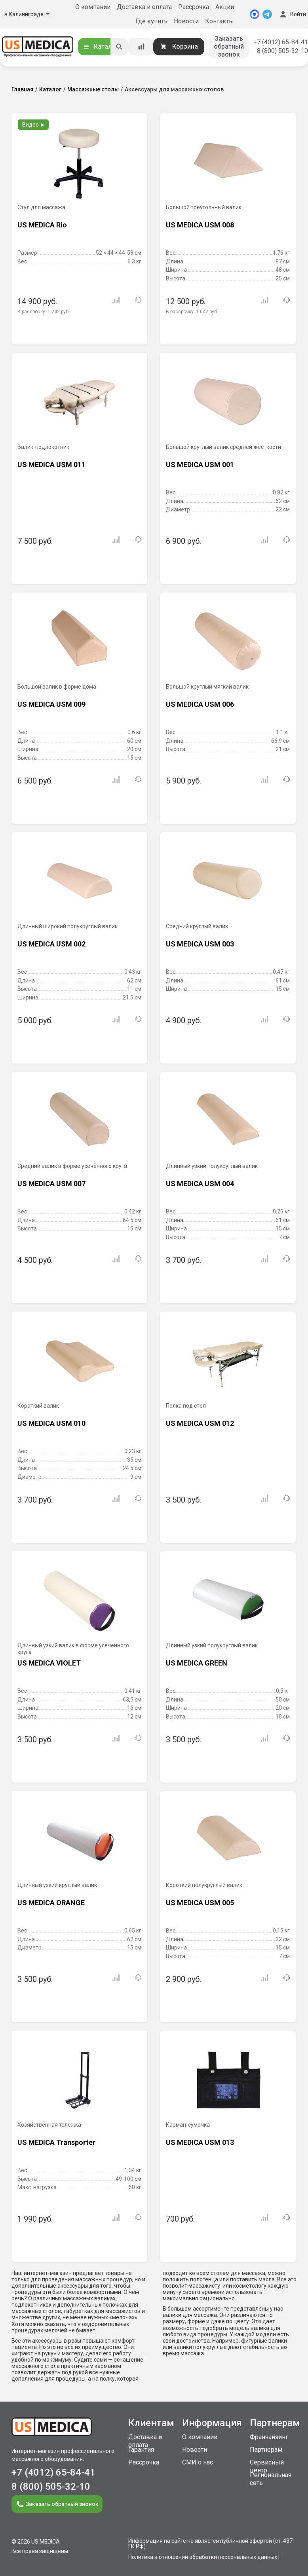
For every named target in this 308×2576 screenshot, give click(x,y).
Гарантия (141, 2449)
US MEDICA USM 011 (51, 464)
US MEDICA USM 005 (200, 1902)
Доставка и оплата (144, 7)
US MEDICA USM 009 (51, 704)
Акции (224, 7)
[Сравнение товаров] (141, 46)
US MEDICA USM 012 (200, 1423)
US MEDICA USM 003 (200, 944)
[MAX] (254, 14)
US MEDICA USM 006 (200, 704)
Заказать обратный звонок (229, 46)
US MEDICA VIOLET (49, 1663)
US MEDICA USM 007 (51, 1183)
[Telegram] (267, 14)
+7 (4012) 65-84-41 (280, 42)
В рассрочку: (43, 311)
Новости (186, 21)
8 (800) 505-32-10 (282, 51)
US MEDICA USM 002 (51, 944)
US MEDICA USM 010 (51, 1423)
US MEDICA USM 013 (200, 2142)
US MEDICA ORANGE (51, 1902)
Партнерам (266, 2449)
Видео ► (34, 124)
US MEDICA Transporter (56, 2142)
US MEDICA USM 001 (200, 464)
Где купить (151, 21)
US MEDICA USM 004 (200, 1183)
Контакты (219, 21)
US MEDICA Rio (42, 225)
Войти (292, 14)
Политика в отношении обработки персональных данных (202, 2557)
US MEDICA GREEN (196, 1663)
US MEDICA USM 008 (200, 225)
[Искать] (119, 46)
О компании (92, 7)
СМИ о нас (197, 2462)
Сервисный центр (267, 2466)
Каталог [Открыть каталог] (100, 46)
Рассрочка (193, 7)
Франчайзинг (269, 2437)
